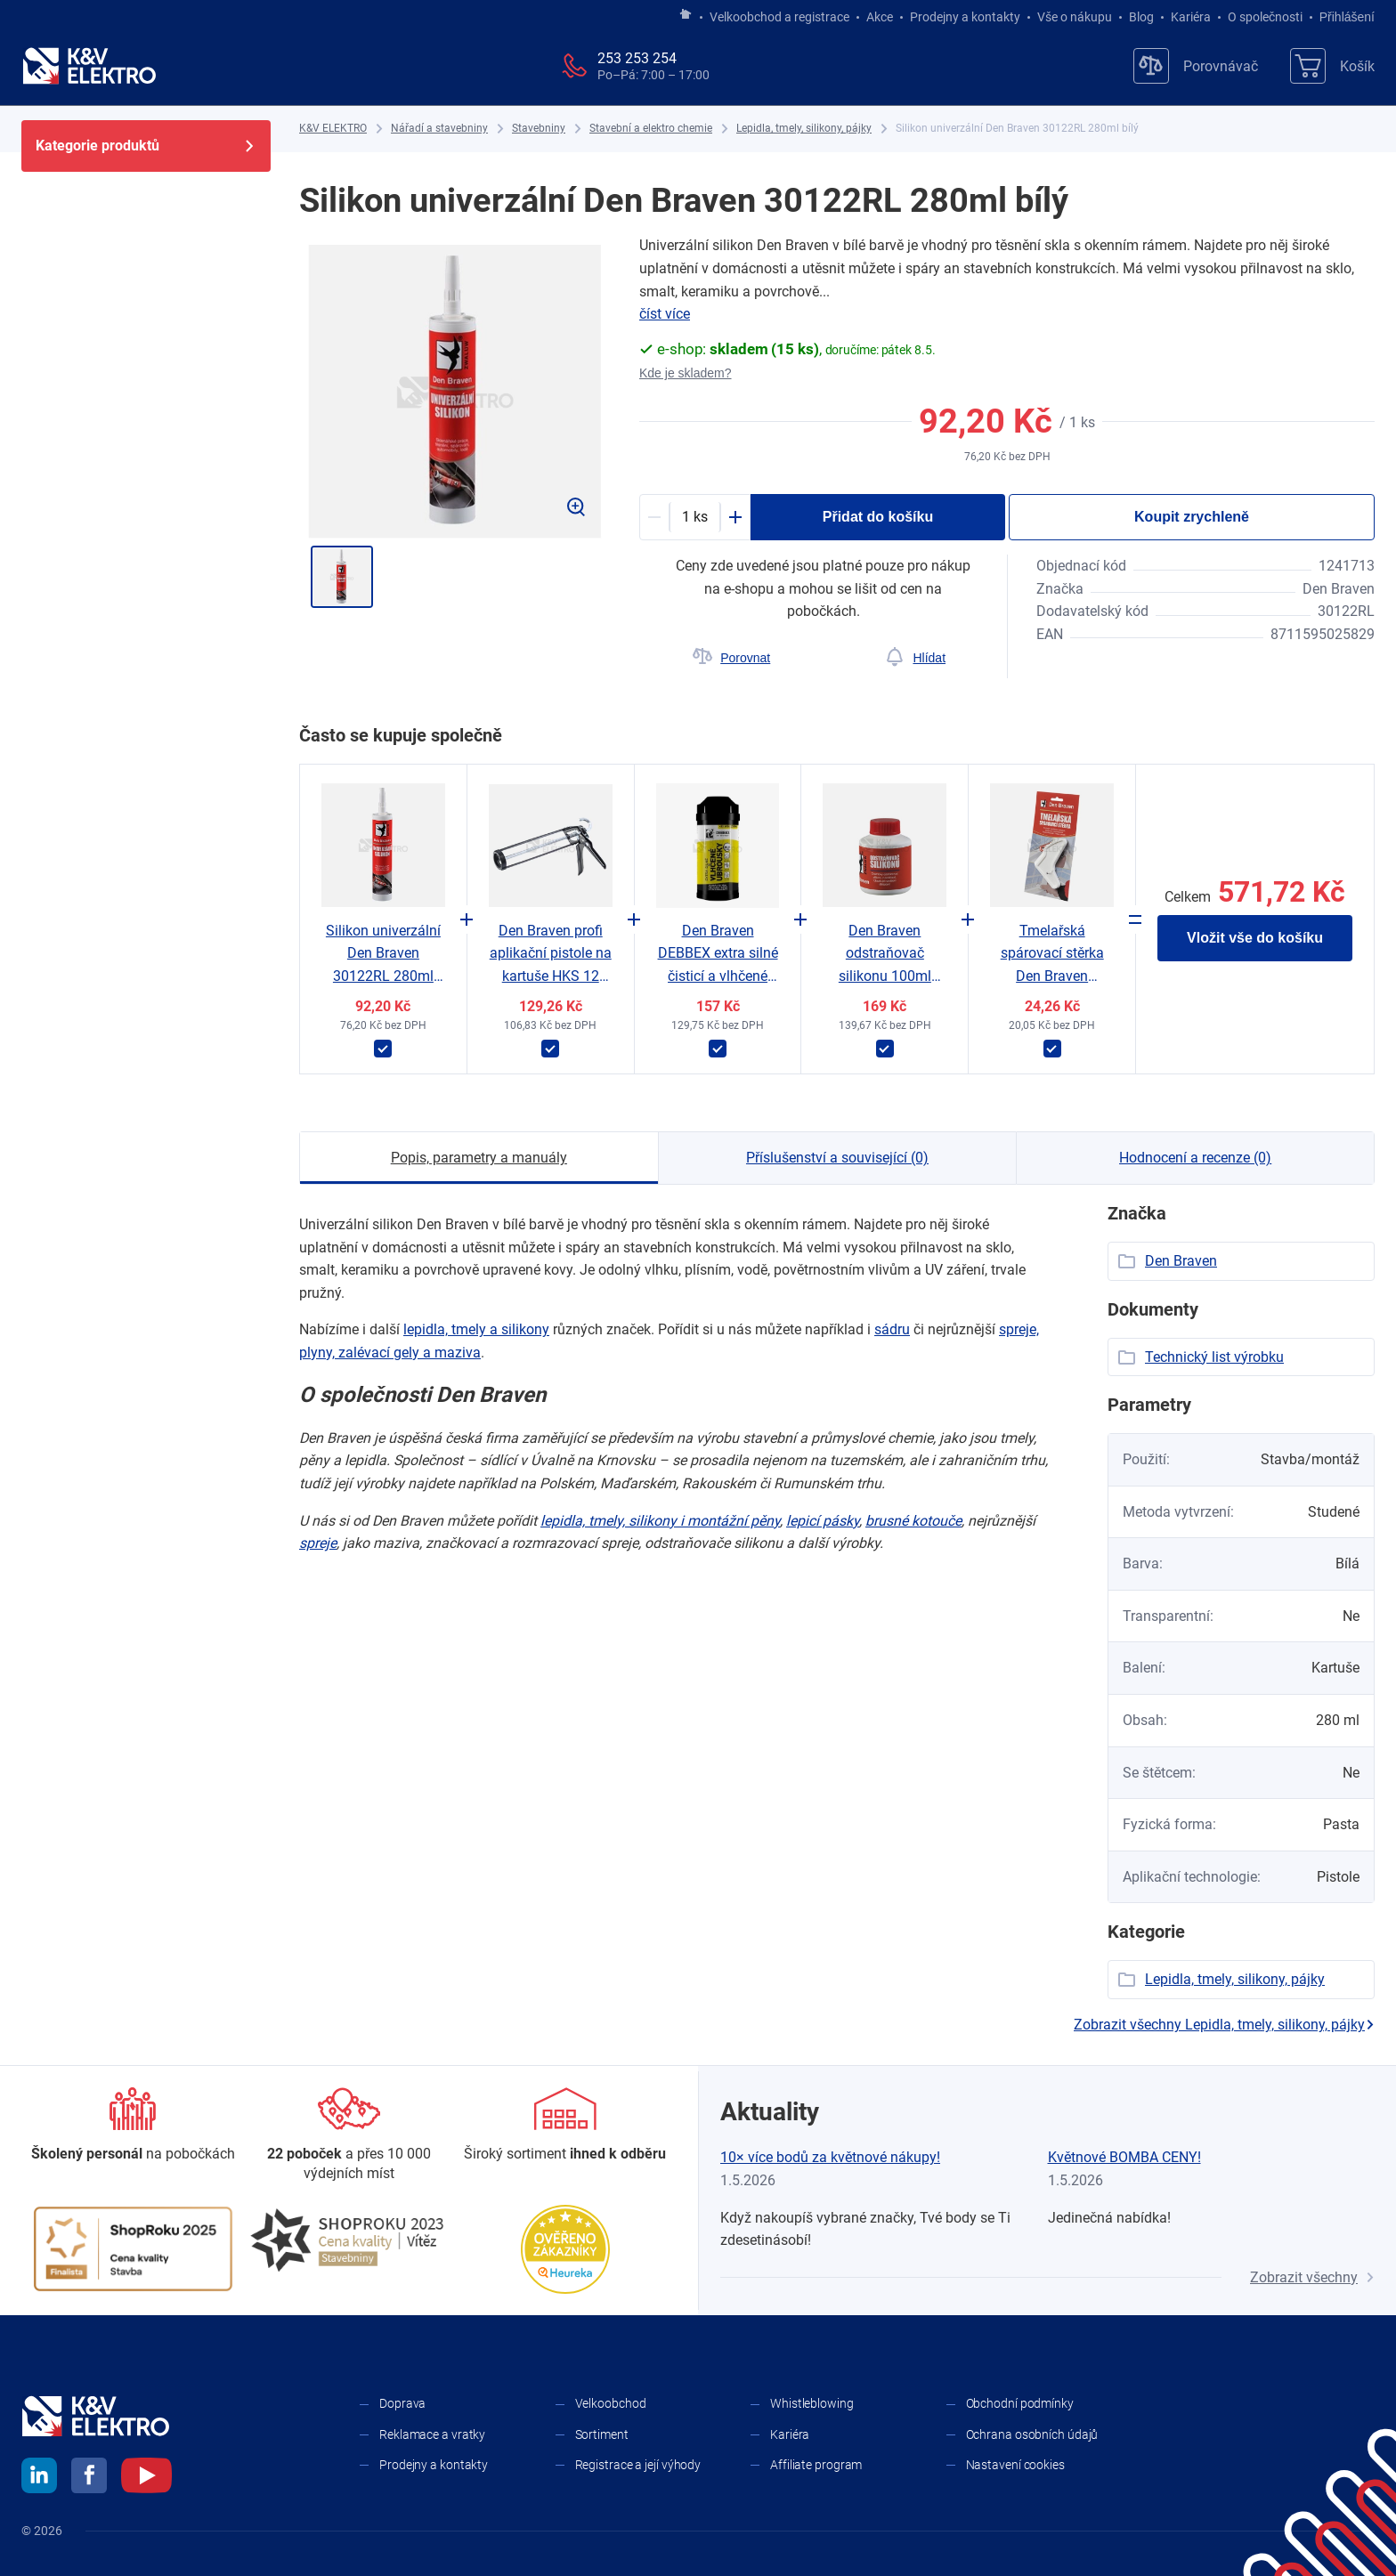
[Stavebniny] (538, 128)
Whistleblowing (812, 2403)
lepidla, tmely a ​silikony (476, 1329)
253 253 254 (637, 58)
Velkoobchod (610, 2403)
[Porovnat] (731, 657)
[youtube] (146, 2478)
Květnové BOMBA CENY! (1124, 2157)
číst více (664, 313)
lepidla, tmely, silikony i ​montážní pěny (660, 1520)
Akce (879, 17)
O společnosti (1265, 17)
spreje (318, 1543)
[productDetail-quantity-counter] (694, 517)
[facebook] (89, 2478)
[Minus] (654, 517)
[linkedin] (39, 2478)
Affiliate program (816, 2465)
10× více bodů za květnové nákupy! (830, 2157)
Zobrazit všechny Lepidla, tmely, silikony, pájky (1224, 2024)
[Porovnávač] (1195, 66)
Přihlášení (1342, 17)
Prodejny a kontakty (965, 17)
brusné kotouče (913, 1520)
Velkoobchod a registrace (779, 17)
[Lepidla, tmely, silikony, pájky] (804, 128)
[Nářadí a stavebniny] (439, 128)
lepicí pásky (822, 1520)
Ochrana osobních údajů (1032, 2434)
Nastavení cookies (1015, 2465)
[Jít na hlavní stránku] (685, 15)
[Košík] (1332, 66)
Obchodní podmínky (1020, 2403)
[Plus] (735, 517)
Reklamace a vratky (432, 2434)
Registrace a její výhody (638, 2465)
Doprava (402, 2403)
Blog (1141, 17)
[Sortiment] (565, 2125)
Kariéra (1191, 17)
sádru (892, 1329)
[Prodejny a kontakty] (349, 2135)
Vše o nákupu (1074, 17)
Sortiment (602, 2434)
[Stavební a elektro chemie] (650, 128)
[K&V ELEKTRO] (89, 65)
